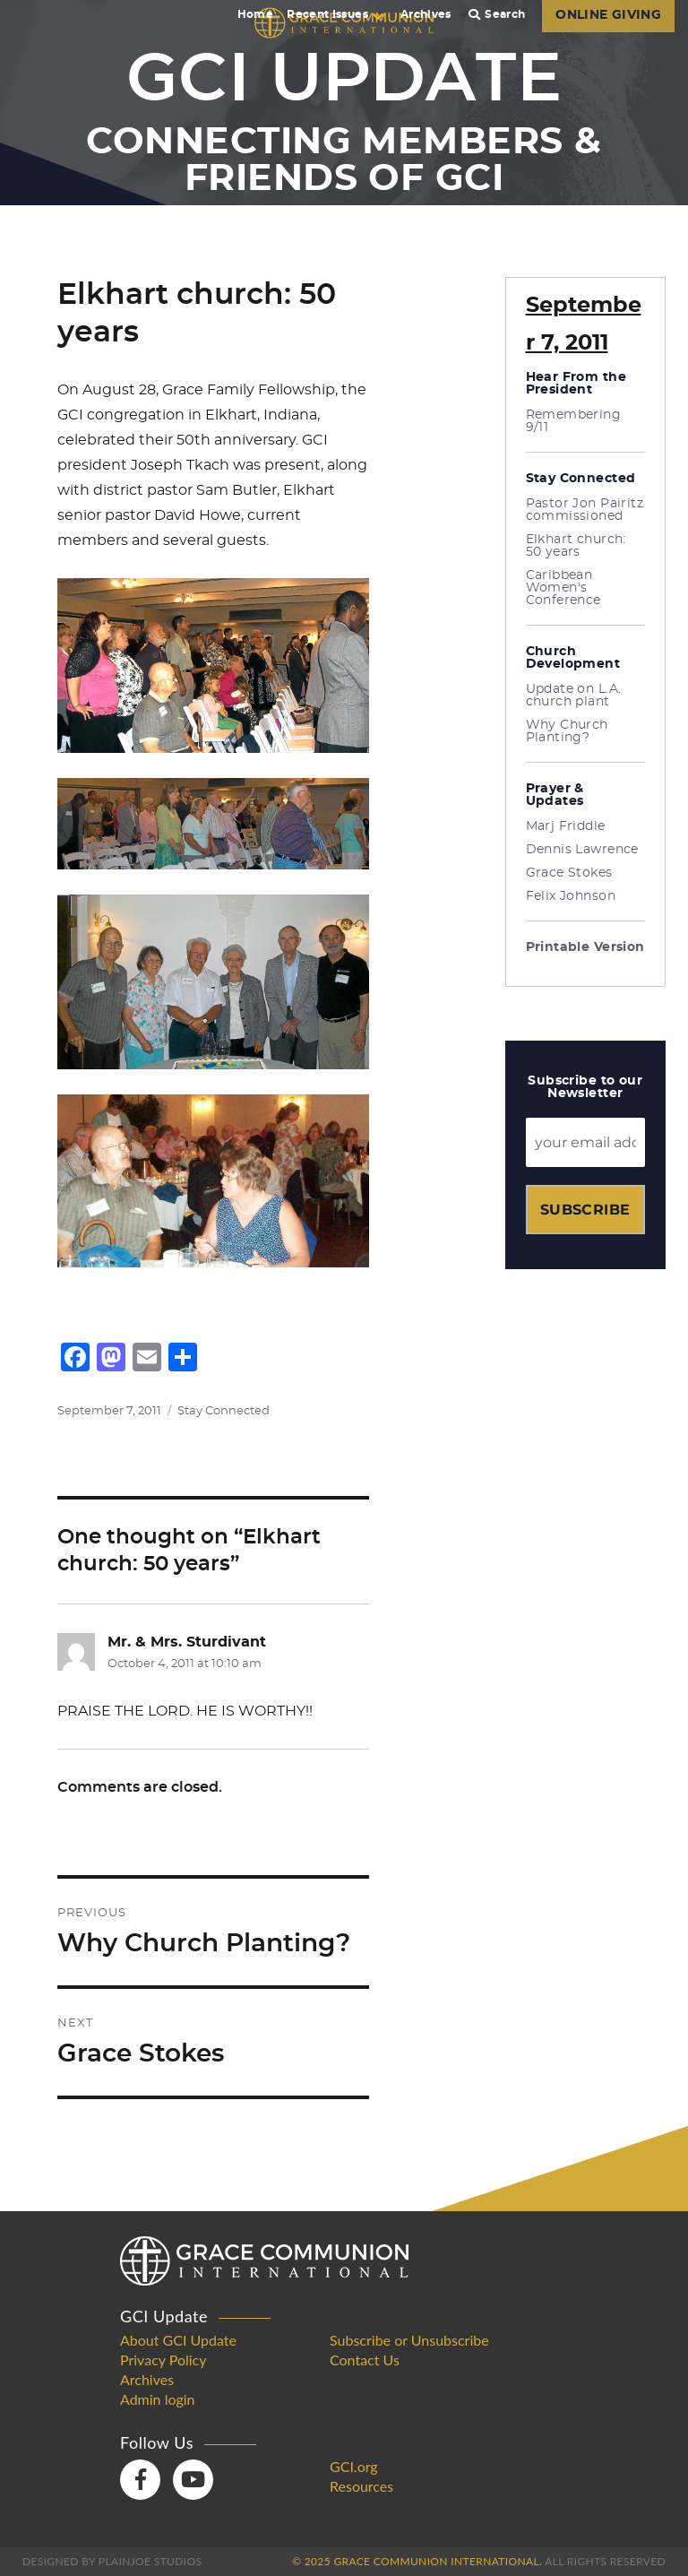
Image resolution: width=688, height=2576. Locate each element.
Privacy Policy (163, 2360)
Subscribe (585, 1209)
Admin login (157, 2399)
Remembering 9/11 (574, 421)
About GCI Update (178, 2340)
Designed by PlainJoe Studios (112, 2561)
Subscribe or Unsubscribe (409, 2340)
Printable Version (585, 947)
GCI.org (354, 2466)
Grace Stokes (569, 873)
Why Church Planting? (567, 731)
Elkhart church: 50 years (576, 545)
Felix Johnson (570, 896)
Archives (426, 14)
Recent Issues (335, 14)
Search (497, 14)
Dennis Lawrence (582, 849)
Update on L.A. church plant (574, 695)
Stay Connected (223, 1411)
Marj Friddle (566, 826)
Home (255, 14)
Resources (361, 2486)
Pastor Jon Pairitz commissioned (585, 510)
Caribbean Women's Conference (563, 588)
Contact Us (365, 2360)
